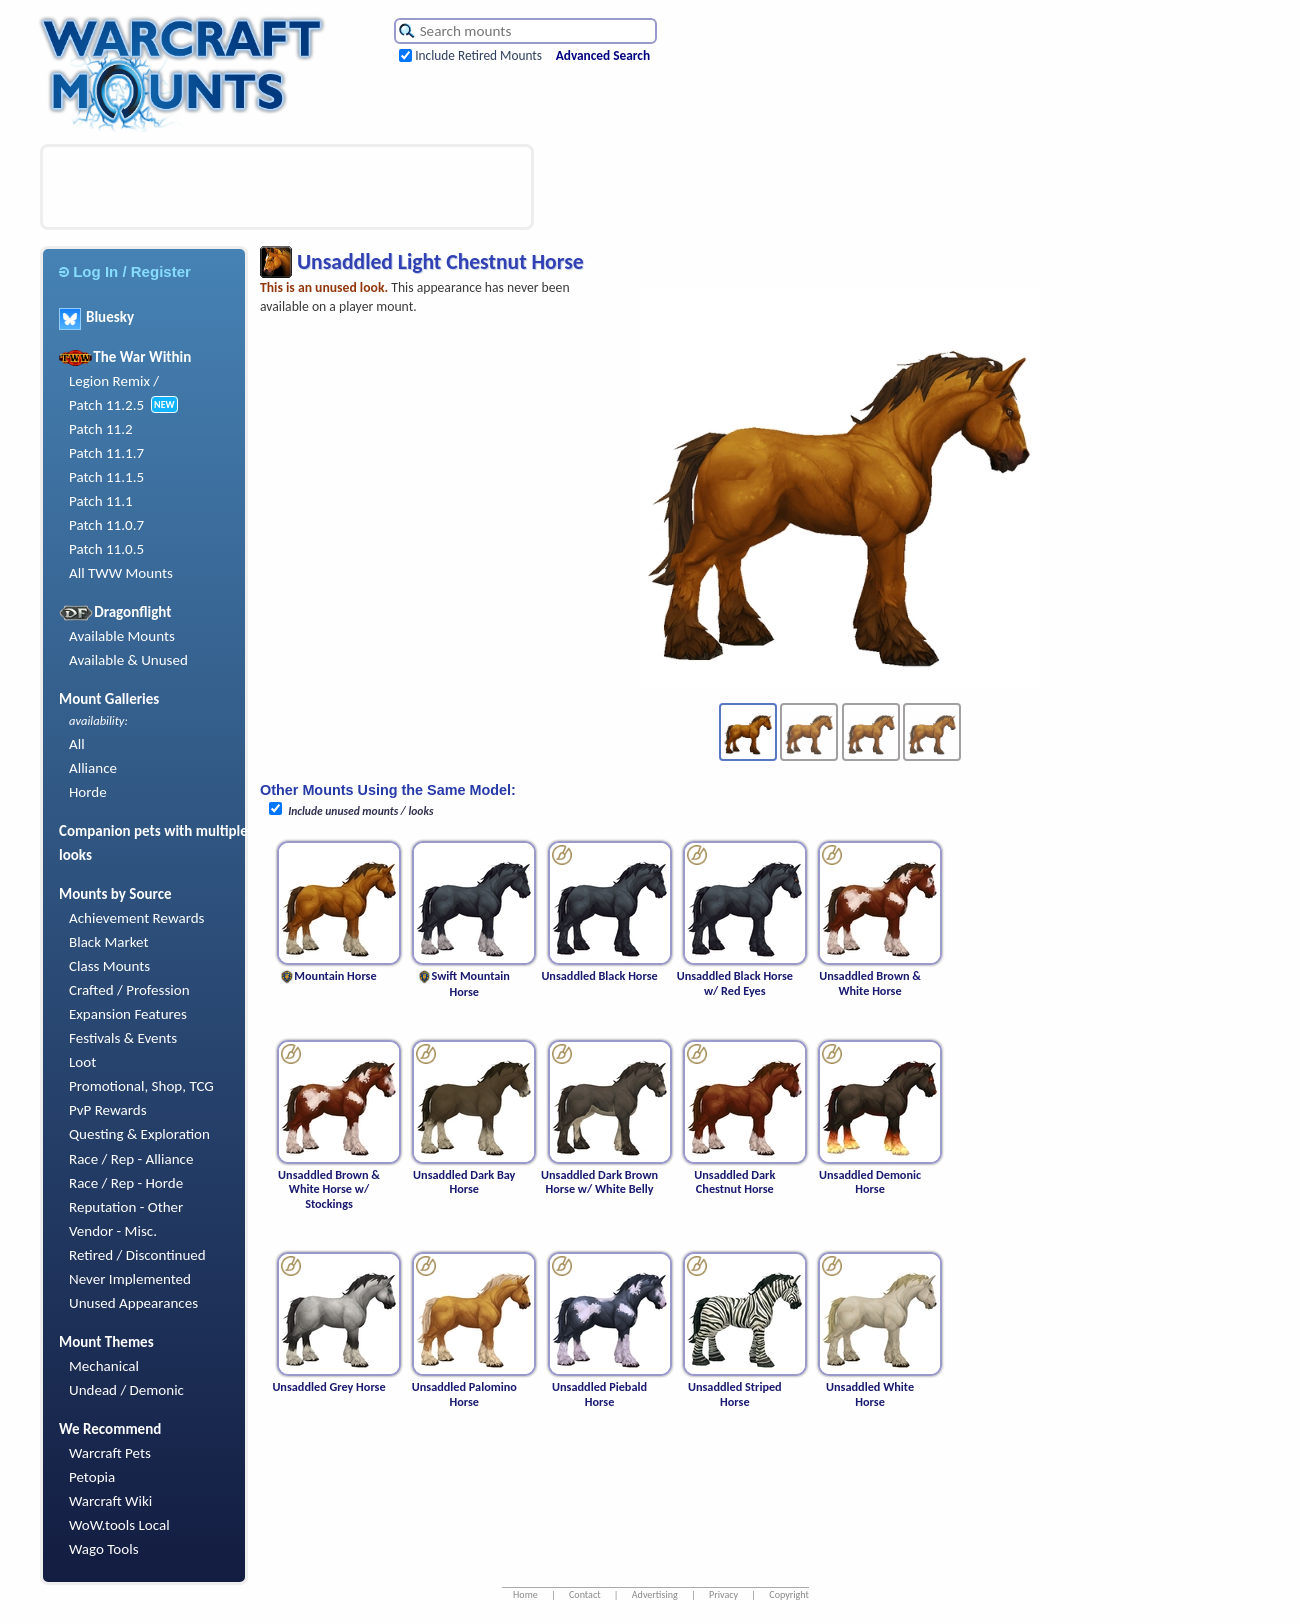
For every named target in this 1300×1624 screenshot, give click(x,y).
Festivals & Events (123, 1038)
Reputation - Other (126, 1207)
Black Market (109, 942)
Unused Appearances (133, 1303)
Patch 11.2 (101, 429)
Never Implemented (130, 1279)
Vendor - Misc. (113, 1231)
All (77, 744)
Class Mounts (109, 966)
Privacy (723, 1594)
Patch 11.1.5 (106, 477)
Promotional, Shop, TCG (141, 1086)
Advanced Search (603, 55)
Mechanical (104, 1366)
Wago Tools (104, 1549)
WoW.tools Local (119, 1525)
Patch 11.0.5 (106, 549)
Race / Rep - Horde (126, 1183)
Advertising (655, 1594)
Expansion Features (128, 1014)
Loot (82, 1062)
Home (525, 1594)
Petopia (92, 1477)
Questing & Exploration (139, 1134)
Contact (585, 1594)
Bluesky (96, 317)
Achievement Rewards (137, 918)
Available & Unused (128, 660)
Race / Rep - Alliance (131, 1159)
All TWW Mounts (121, 573)
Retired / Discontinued (137, 1255)
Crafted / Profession (129, 990)
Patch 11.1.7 (106, 453)
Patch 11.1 (101, 501)
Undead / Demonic (126, 1390)
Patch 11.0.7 (106, 525)
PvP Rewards (108, 1110)
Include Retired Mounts (478, 55)
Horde (88, 792)
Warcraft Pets (110, 1453)
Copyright (789, 1594)
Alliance (93, 768)
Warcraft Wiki (110, 1501)
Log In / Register (125, 271)
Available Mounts (122, 636)
